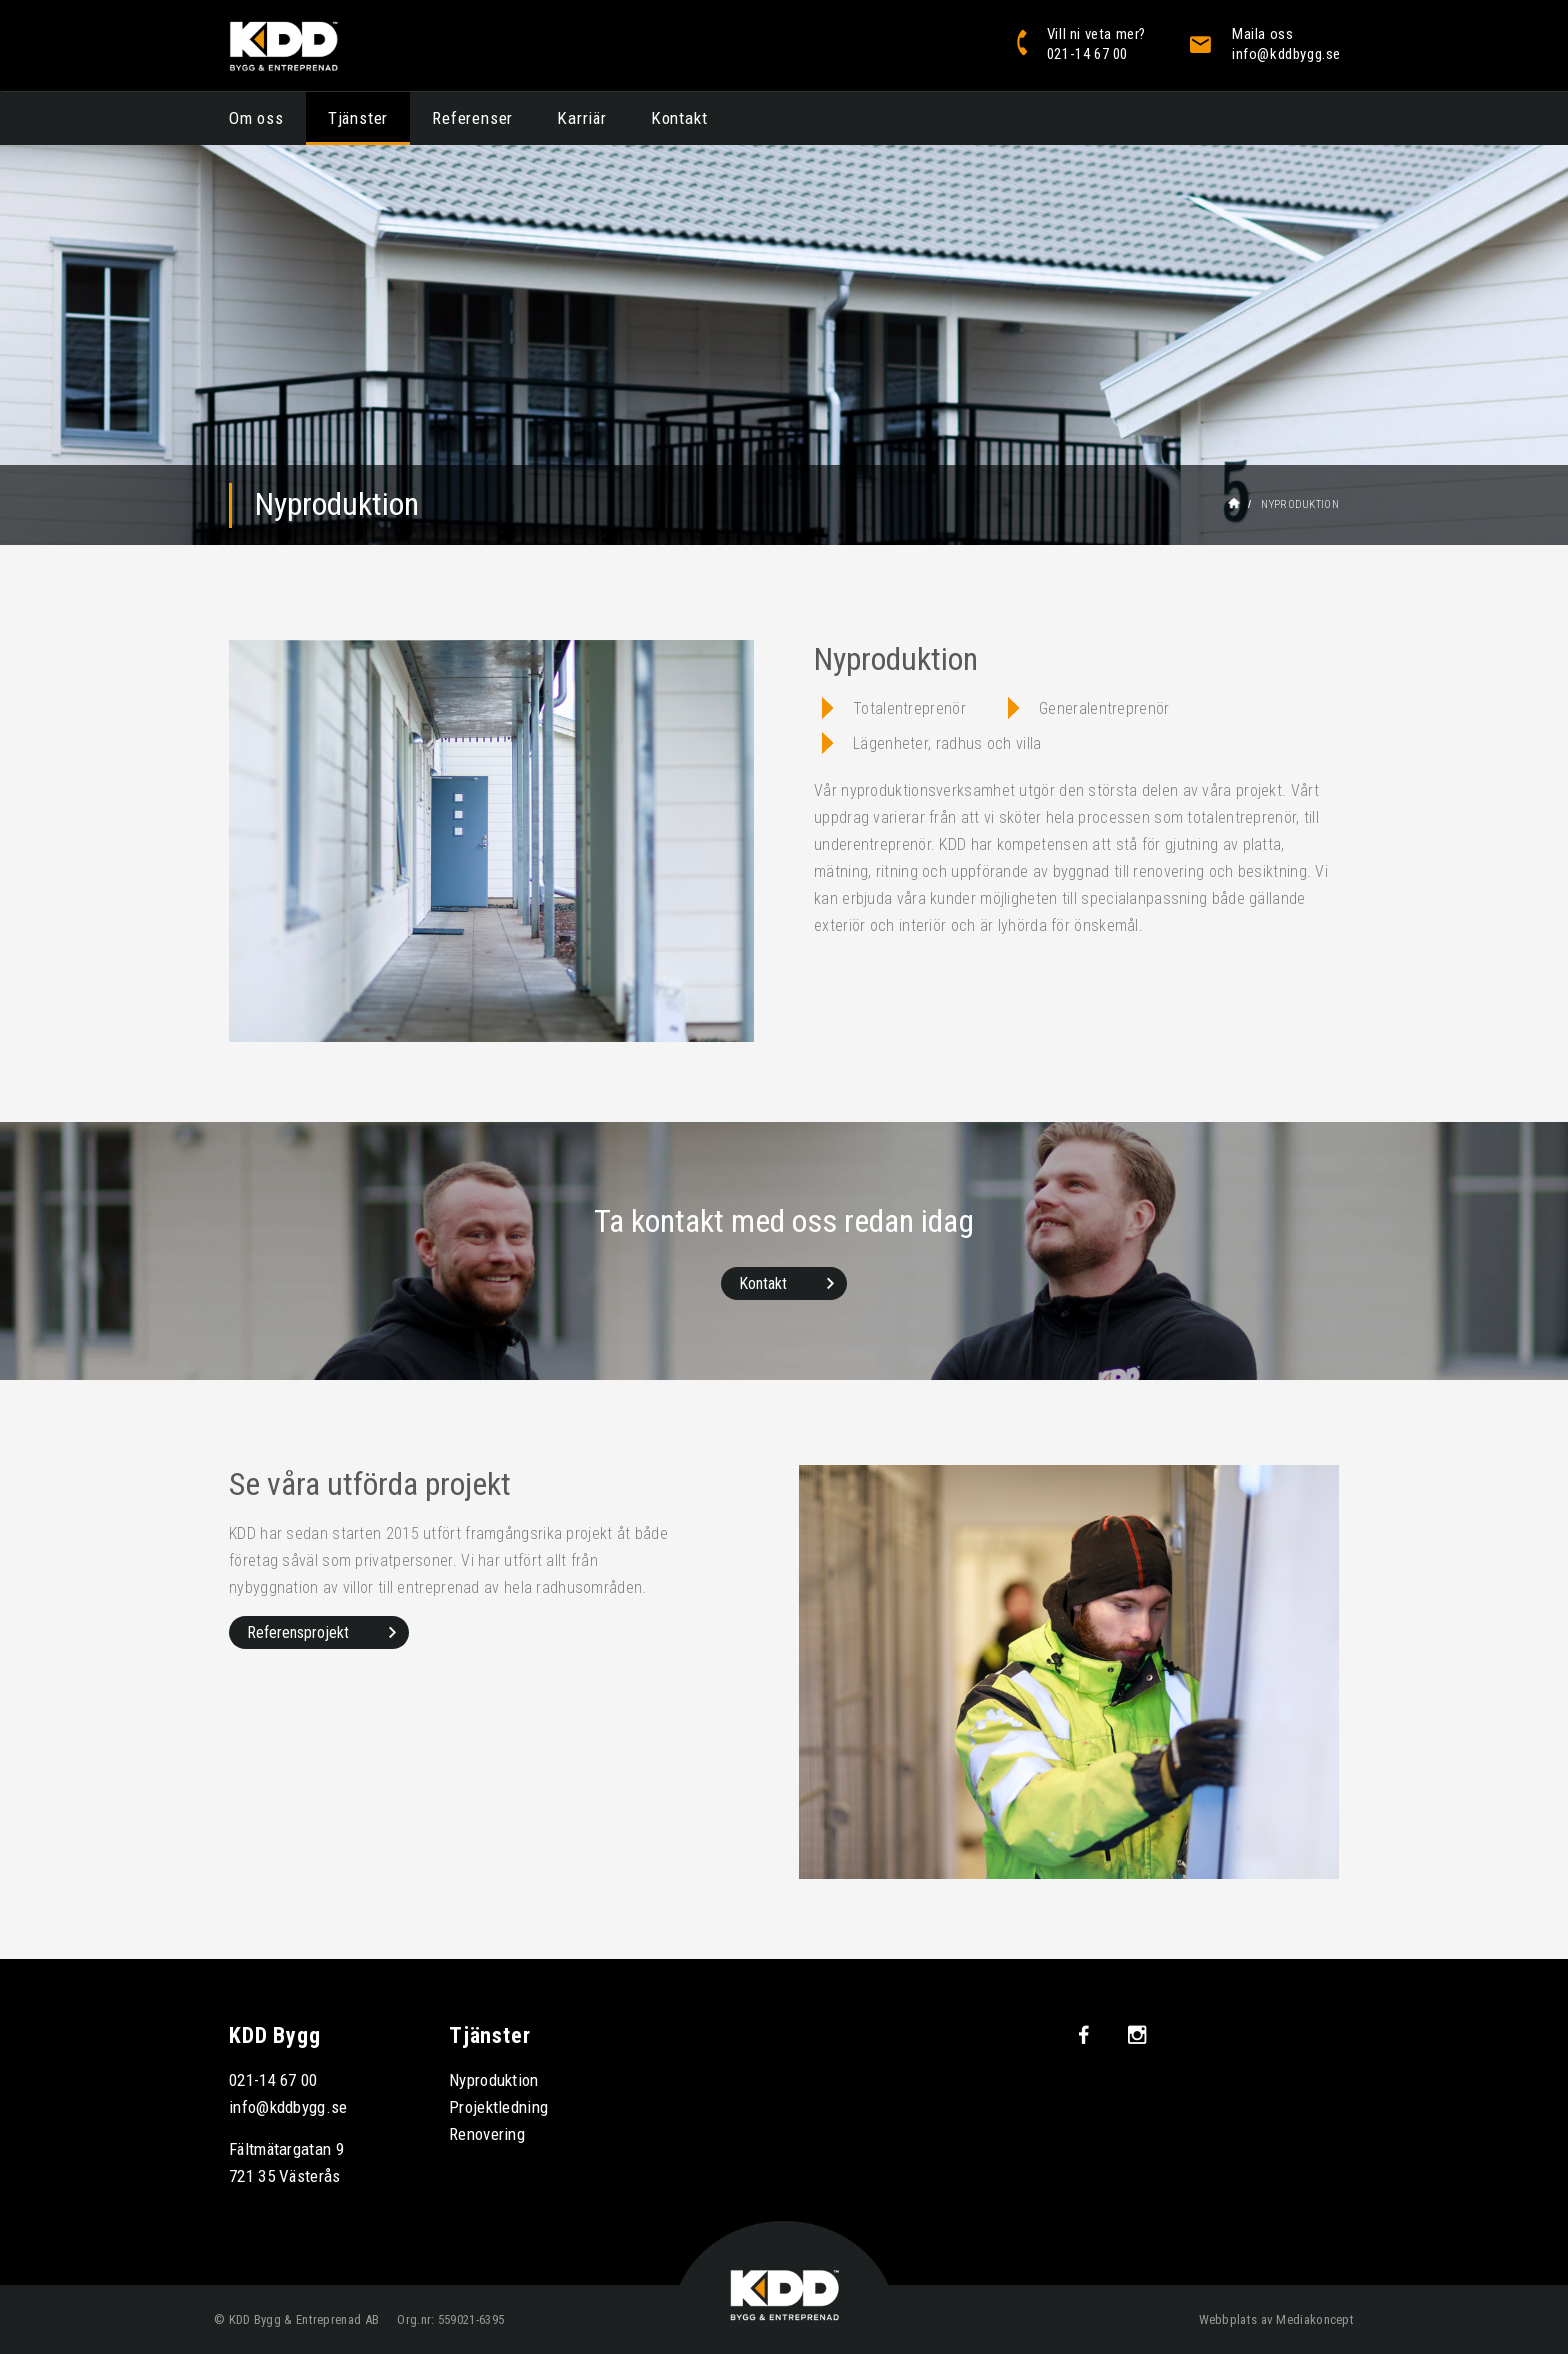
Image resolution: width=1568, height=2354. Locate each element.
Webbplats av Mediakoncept (1277, 2319)
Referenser (472, 118)
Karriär (582, 118)
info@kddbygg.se (288, 2107)
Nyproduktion (494, 2080)
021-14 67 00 (273, 2080)
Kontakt (679, 118)
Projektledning (498, 2107)
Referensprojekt (298, 1632)
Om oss (256, 118)
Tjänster (358, 118)
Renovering (487, 2134)
